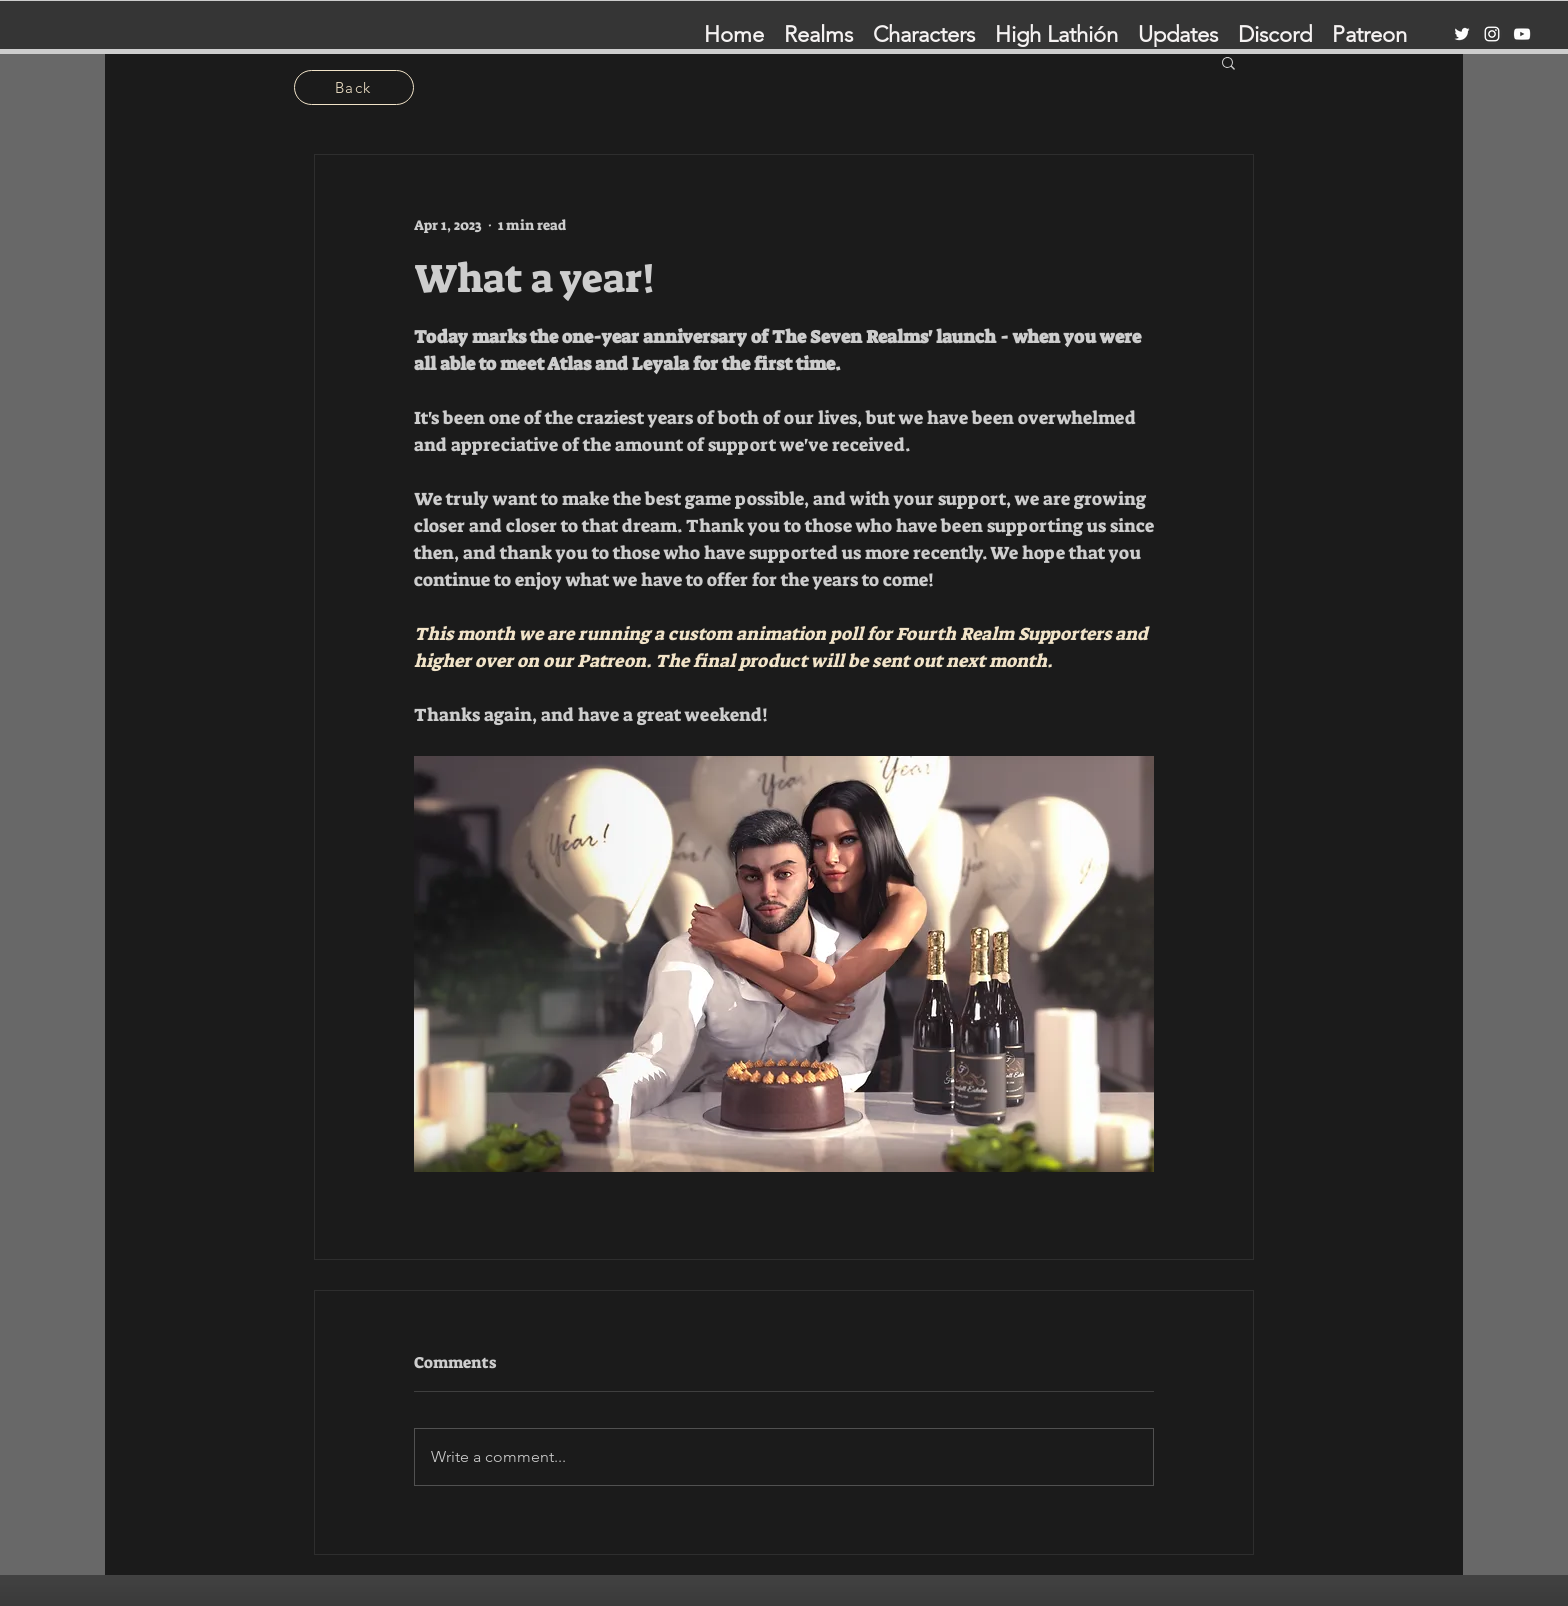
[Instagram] (1492, 34)
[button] (1228, 62)
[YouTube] (1522, 34)
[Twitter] (1462, 34)
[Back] (354, 87)
